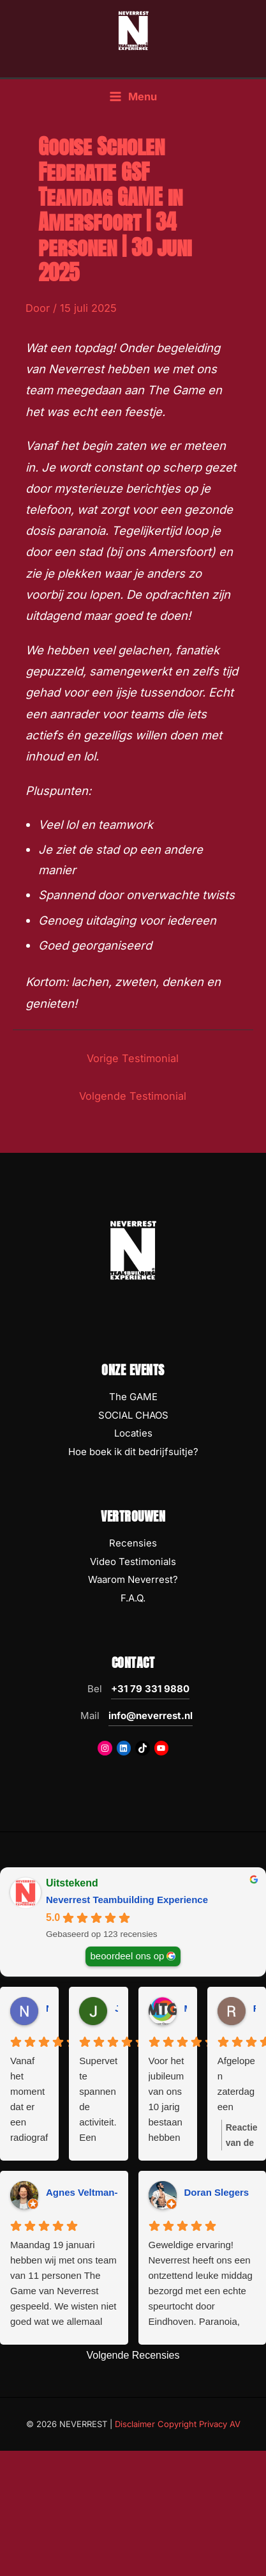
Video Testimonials (133, 1561)
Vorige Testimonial (133, 1058)
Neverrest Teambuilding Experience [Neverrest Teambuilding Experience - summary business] (127, 1899)
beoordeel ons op (128, 1955)
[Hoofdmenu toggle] (133, 96)
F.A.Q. (133, 1598)
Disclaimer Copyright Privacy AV (177, 2424)
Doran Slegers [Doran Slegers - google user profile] (216, 2192)
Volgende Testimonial (132, 1096)
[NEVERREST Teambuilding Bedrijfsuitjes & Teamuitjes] (133, 30)
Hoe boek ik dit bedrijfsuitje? (133, 1452)
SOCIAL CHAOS (133, 1415)
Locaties (133, 1433)
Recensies (133, 1543)
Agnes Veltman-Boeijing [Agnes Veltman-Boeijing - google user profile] (101, 2192)
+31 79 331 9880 (150, 1689)
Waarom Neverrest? (133, 1579)
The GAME (133, 1397)
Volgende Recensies (133, 2355)
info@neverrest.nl (150, 1715)
